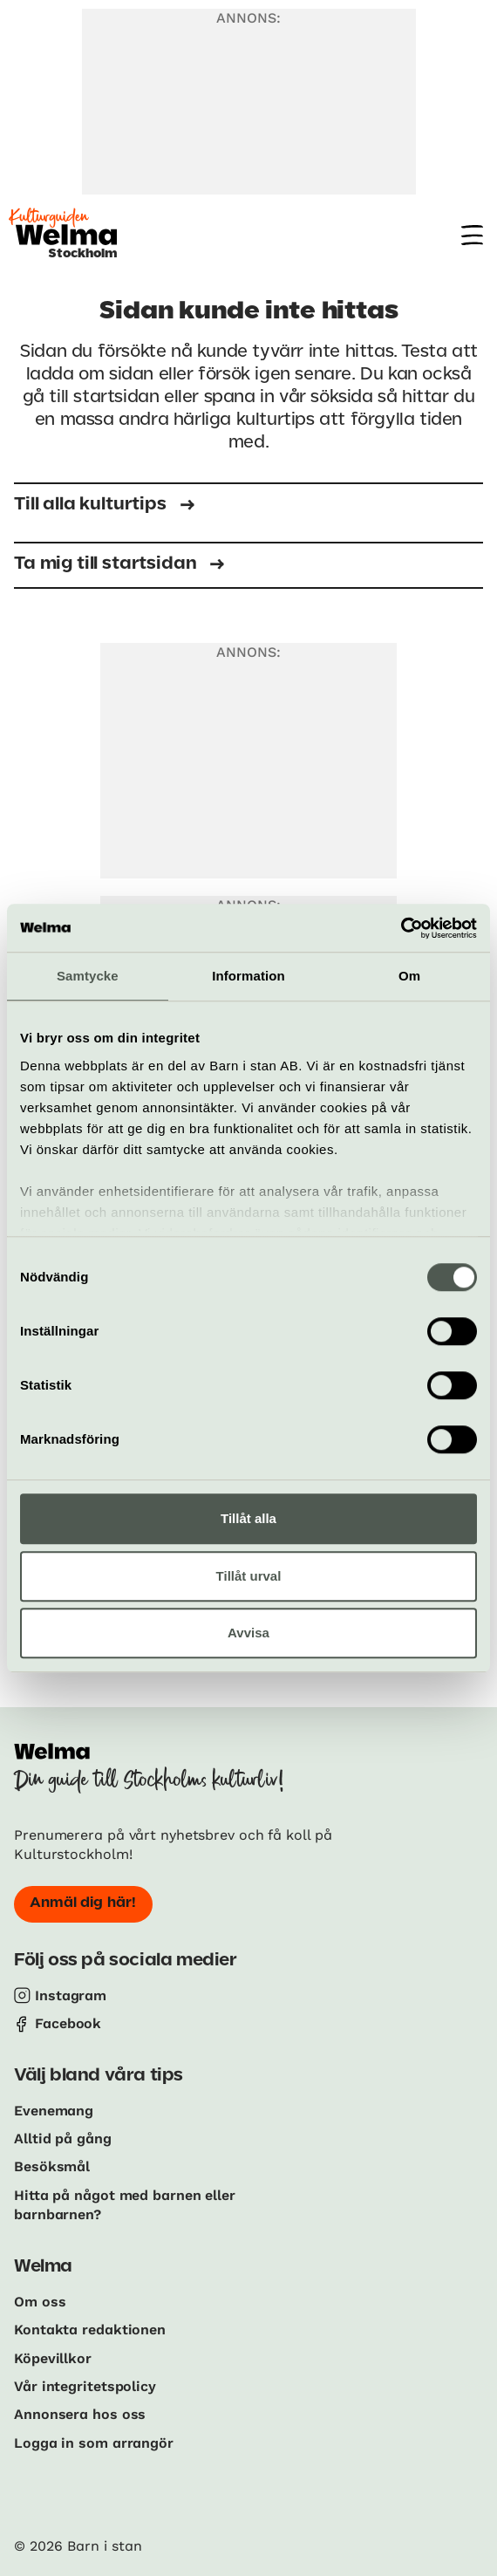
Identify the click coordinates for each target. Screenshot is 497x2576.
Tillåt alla (248, 1518)
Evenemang (53, 2110)
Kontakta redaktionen (90, 2329)
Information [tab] (248, 975)
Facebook (68, 2023)
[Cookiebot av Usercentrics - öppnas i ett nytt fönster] (400, 928)
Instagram (70, 1995)
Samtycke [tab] (88, 975)
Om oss (39, 2301)
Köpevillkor (53, 2358)
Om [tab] (409, 975)
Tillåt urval (249, 1575)
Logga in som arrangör (94, 2443)
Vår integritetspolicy (85, 2386)
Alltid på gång (63, 2138)
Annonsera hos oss (80, 2414)
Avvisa (248, 1632)
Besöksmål (52, 2166)
